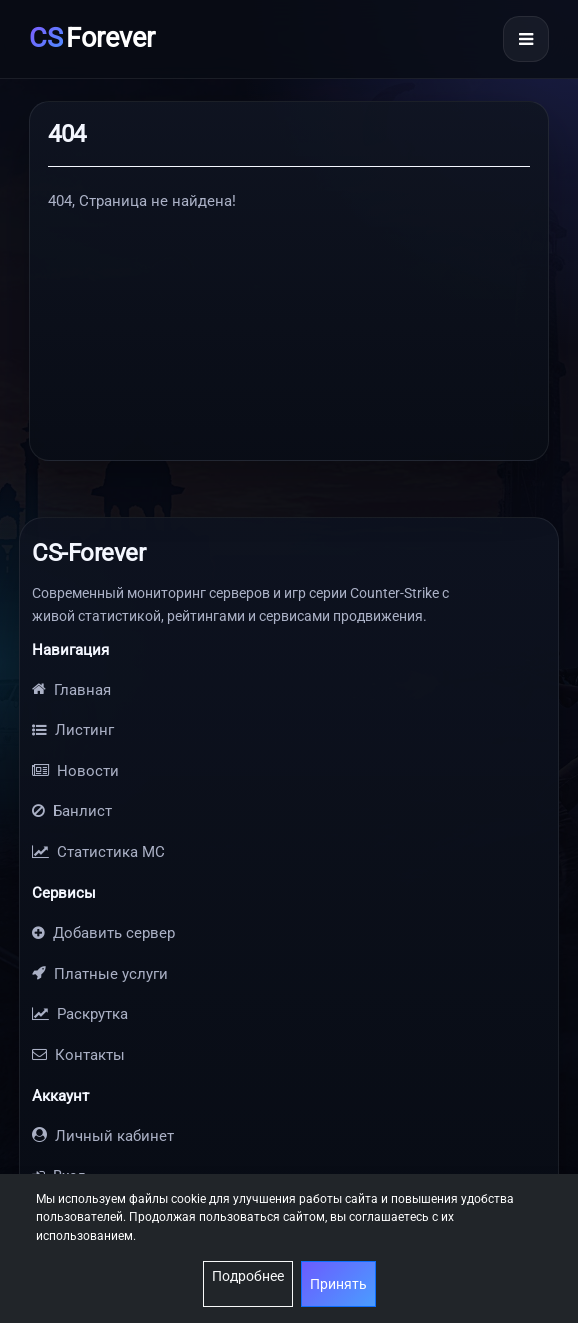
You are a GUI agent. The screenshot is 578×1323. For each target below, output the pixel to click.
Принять (338, 1284)
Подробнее (248, 1276)
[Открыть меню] (526, 39)
